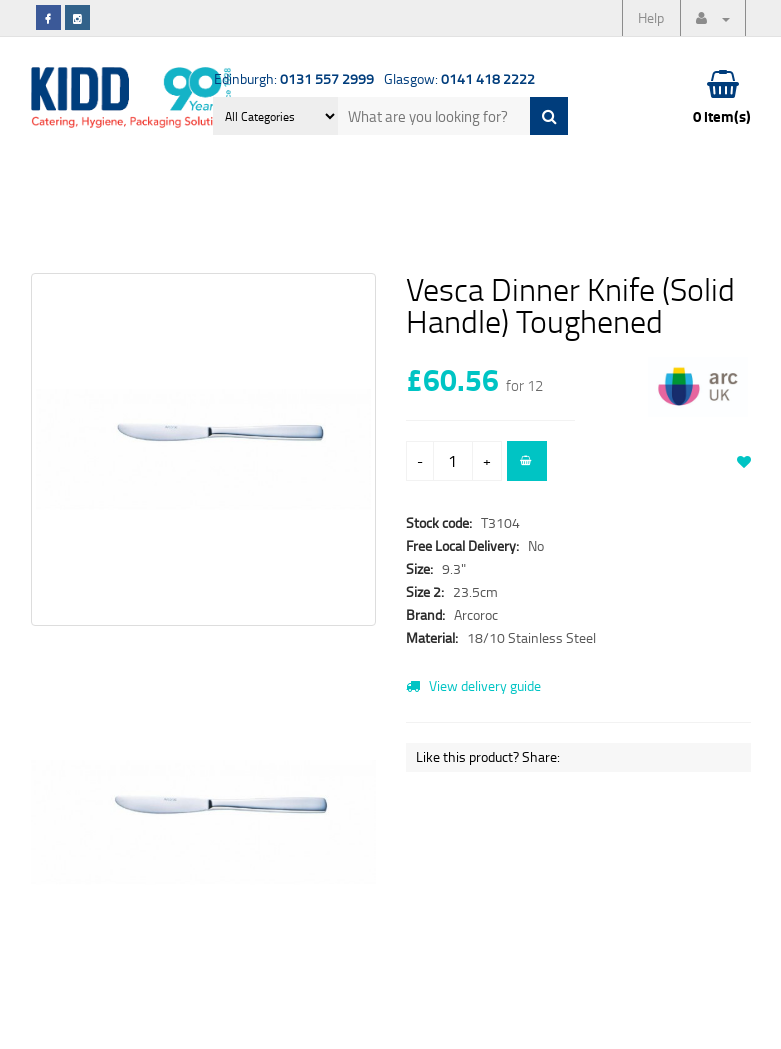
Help (651, 17)
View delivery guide (473, 685)
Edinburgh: (294, 78)
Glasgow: (459, 78)
